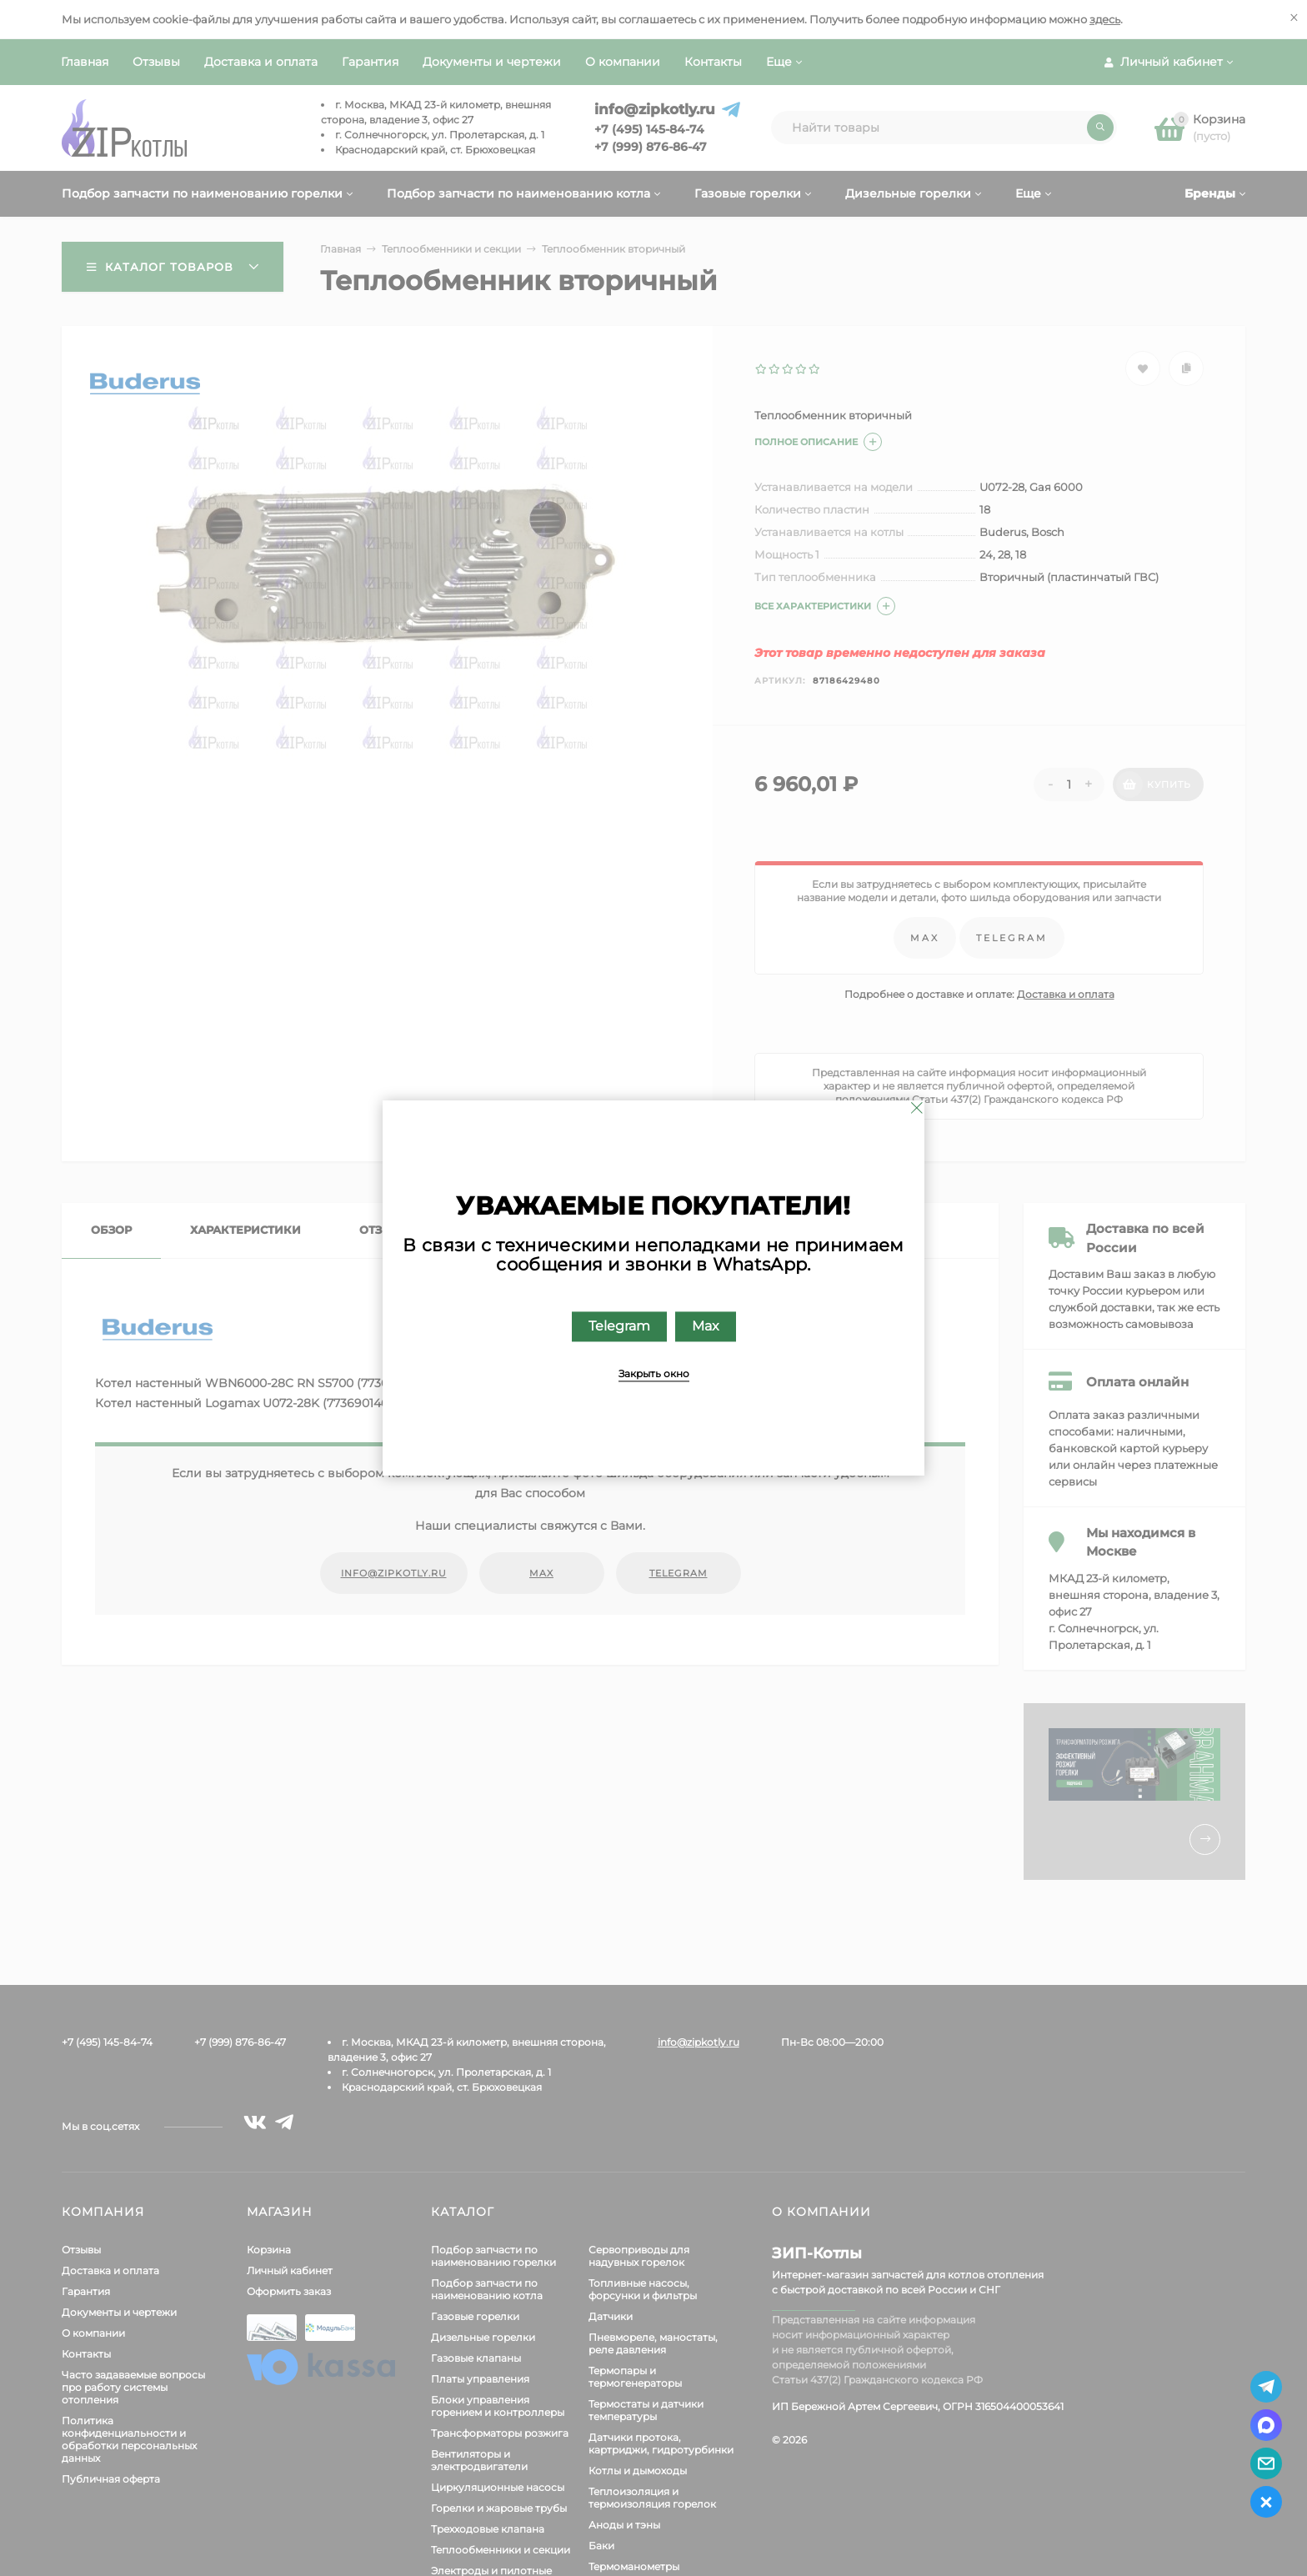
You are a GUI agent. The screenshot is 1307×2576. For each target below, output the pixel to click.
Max (705, 1327)
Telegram (619, 1327)
